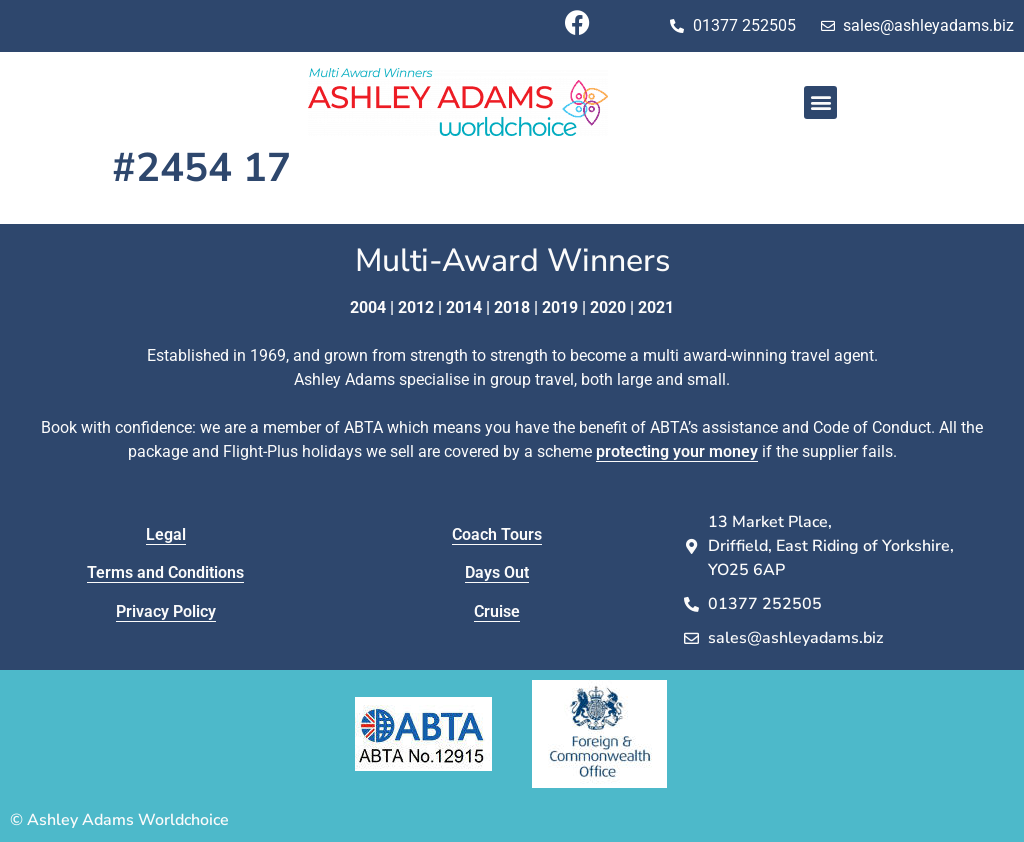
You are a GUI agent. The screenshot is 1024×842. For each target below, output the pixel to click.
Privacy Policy (166, 611)
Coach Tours (497, 534)
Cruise (497, 611)
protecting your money (677, 451)
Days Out (497, 572)
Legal (166, 534)
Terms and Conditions (165, 572)
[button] (820, 102)
